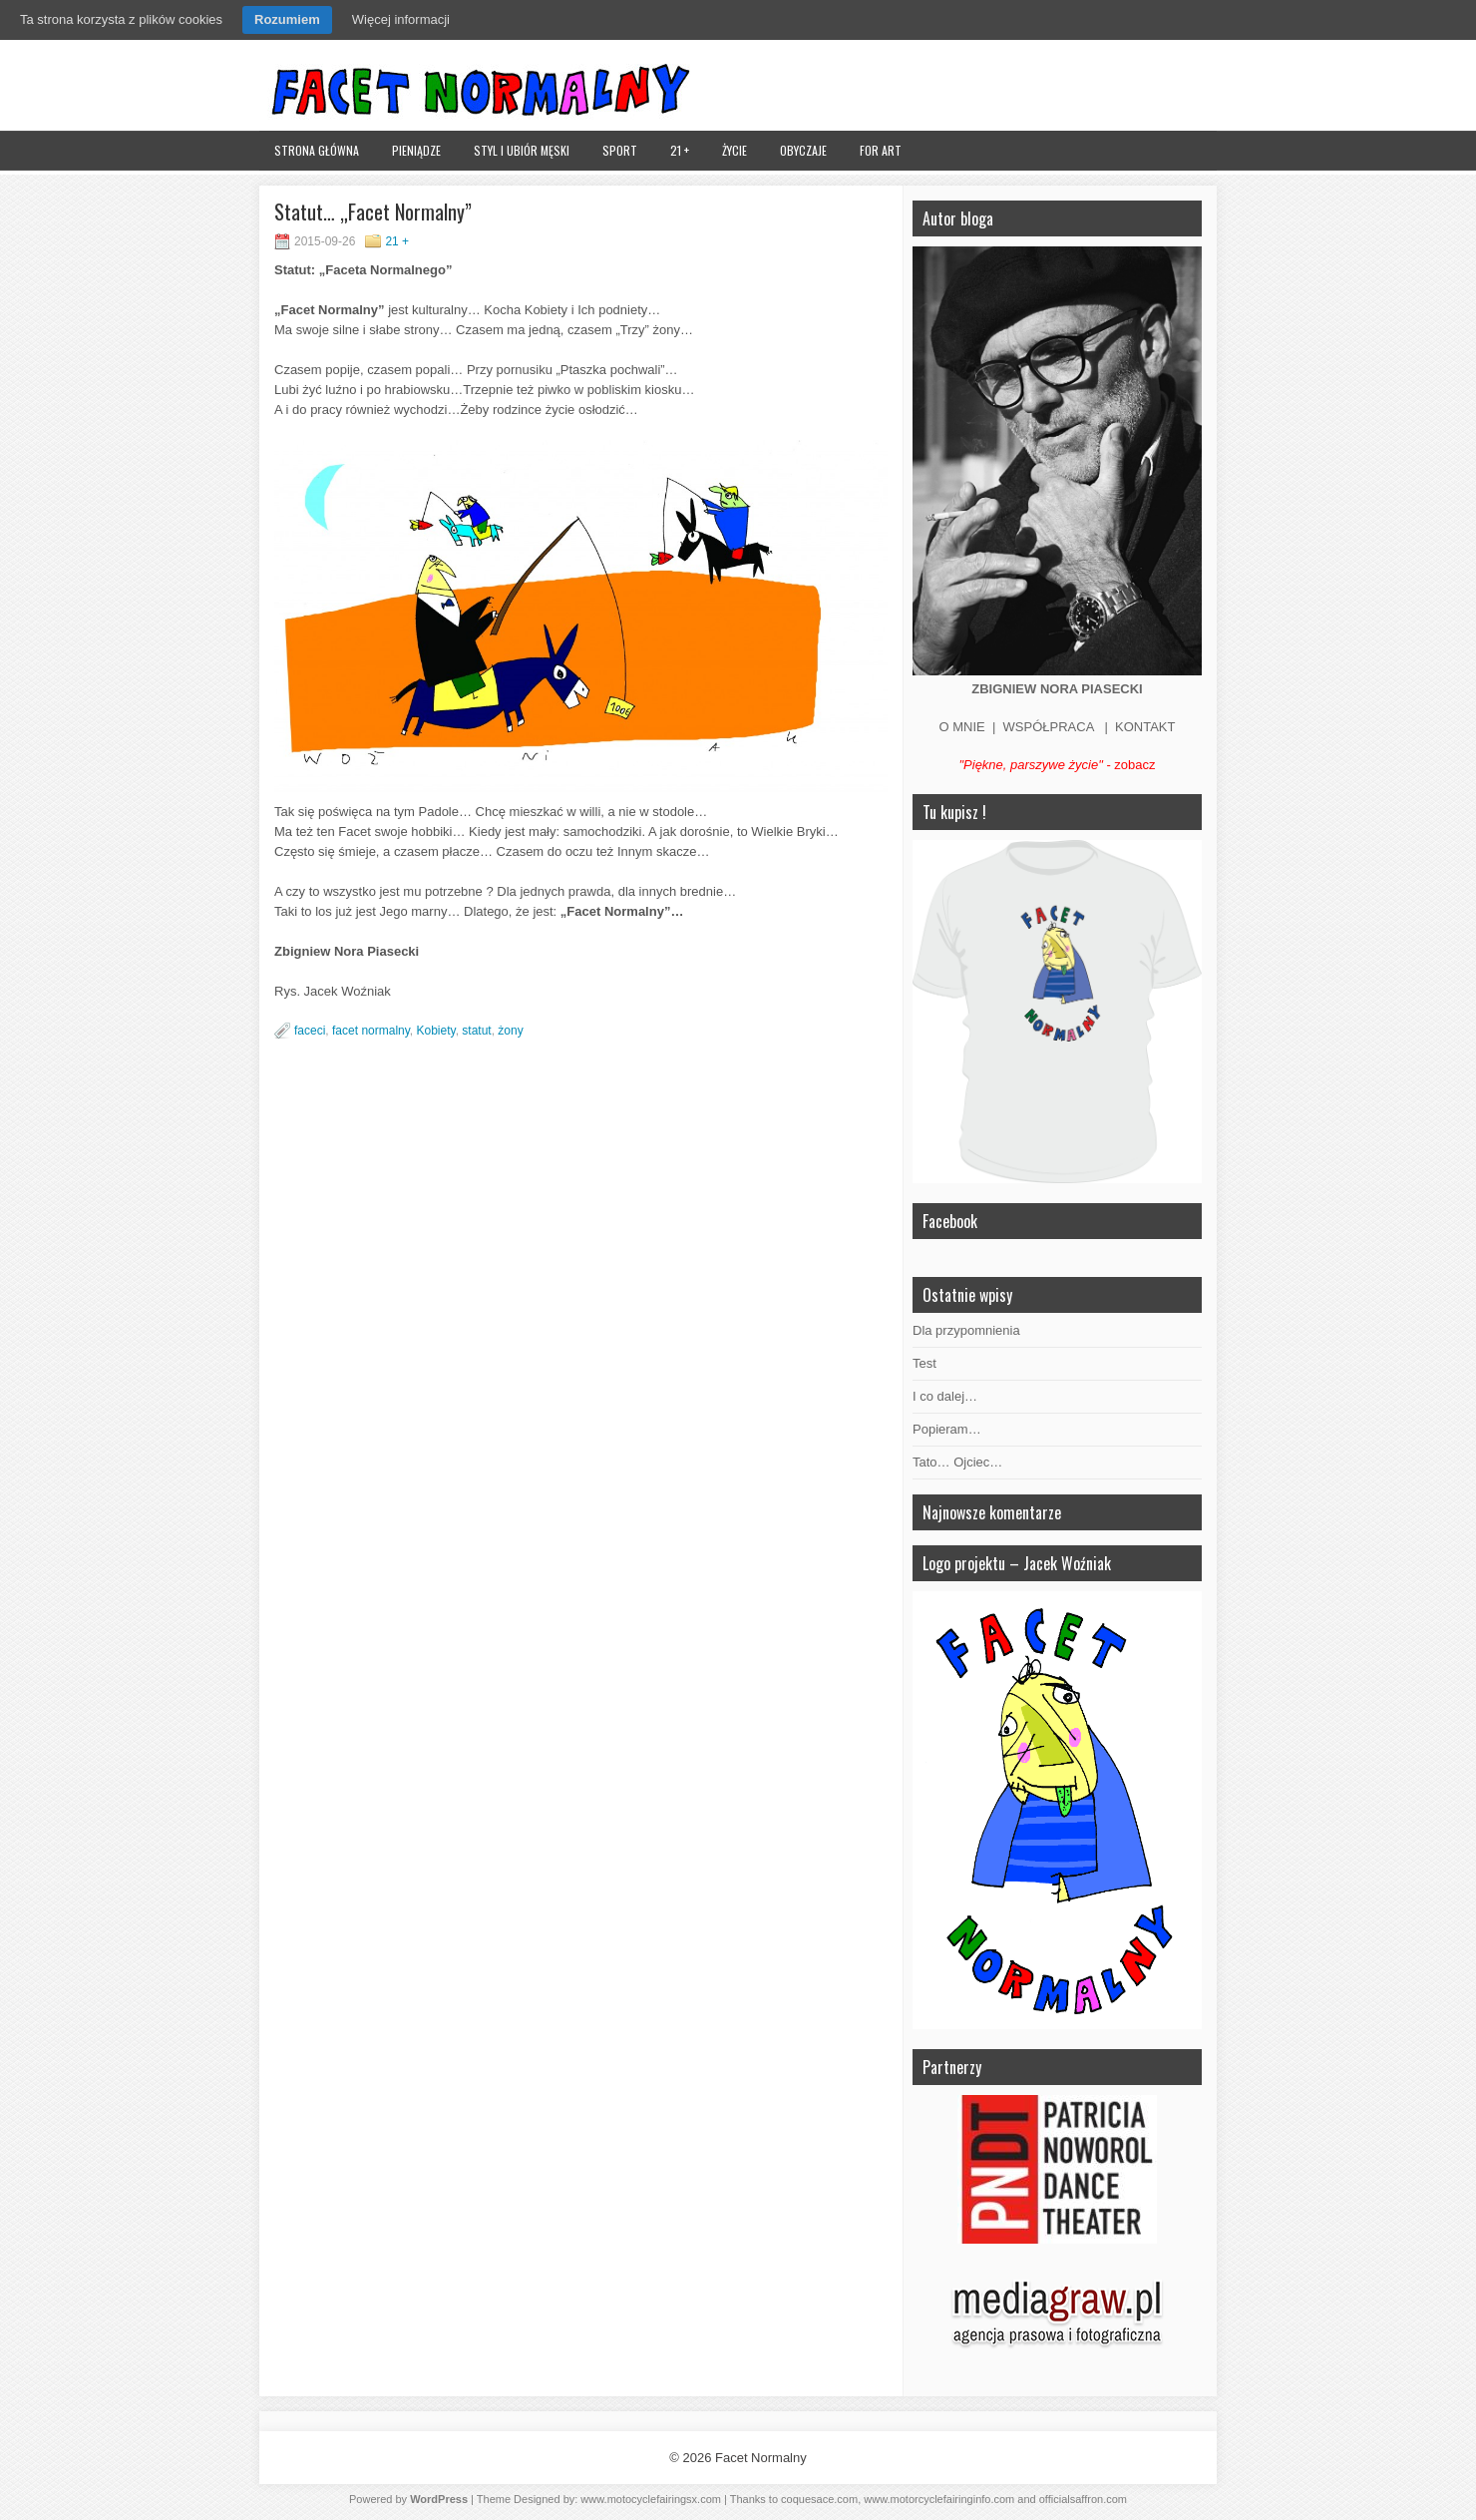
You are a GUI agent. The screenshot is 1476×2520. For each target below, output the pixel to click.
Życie (734, 150)
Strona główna (316, 150)
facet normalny (371, 1031)
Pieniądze (416, 150)
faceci (309, 1031)
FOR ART (881, 150)
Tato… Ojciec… (957, 1462)
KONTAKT (1145, 726)
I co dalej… (945, 1396)
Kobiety (436, 1031)
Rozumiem (287, 19)
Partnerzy (951, 2067)
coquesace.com (819, 2499)
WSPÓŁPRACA (1048, 726)
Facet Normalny (761, 2457)
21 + (679, 150)
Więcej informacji (401, 19)
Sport (619, 150)
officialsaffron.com (1083, 2499)
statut (476, 1031)
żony (510, 1031)
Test (924, 1363)
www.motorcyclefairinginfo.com (939, 2499)
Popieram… (947, 1429)
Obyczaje (803, 150)
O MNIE (962, 726)
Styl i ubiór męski (521, 150)
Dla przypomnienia (966, 1330)
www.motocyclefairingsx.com (650, 2499)
